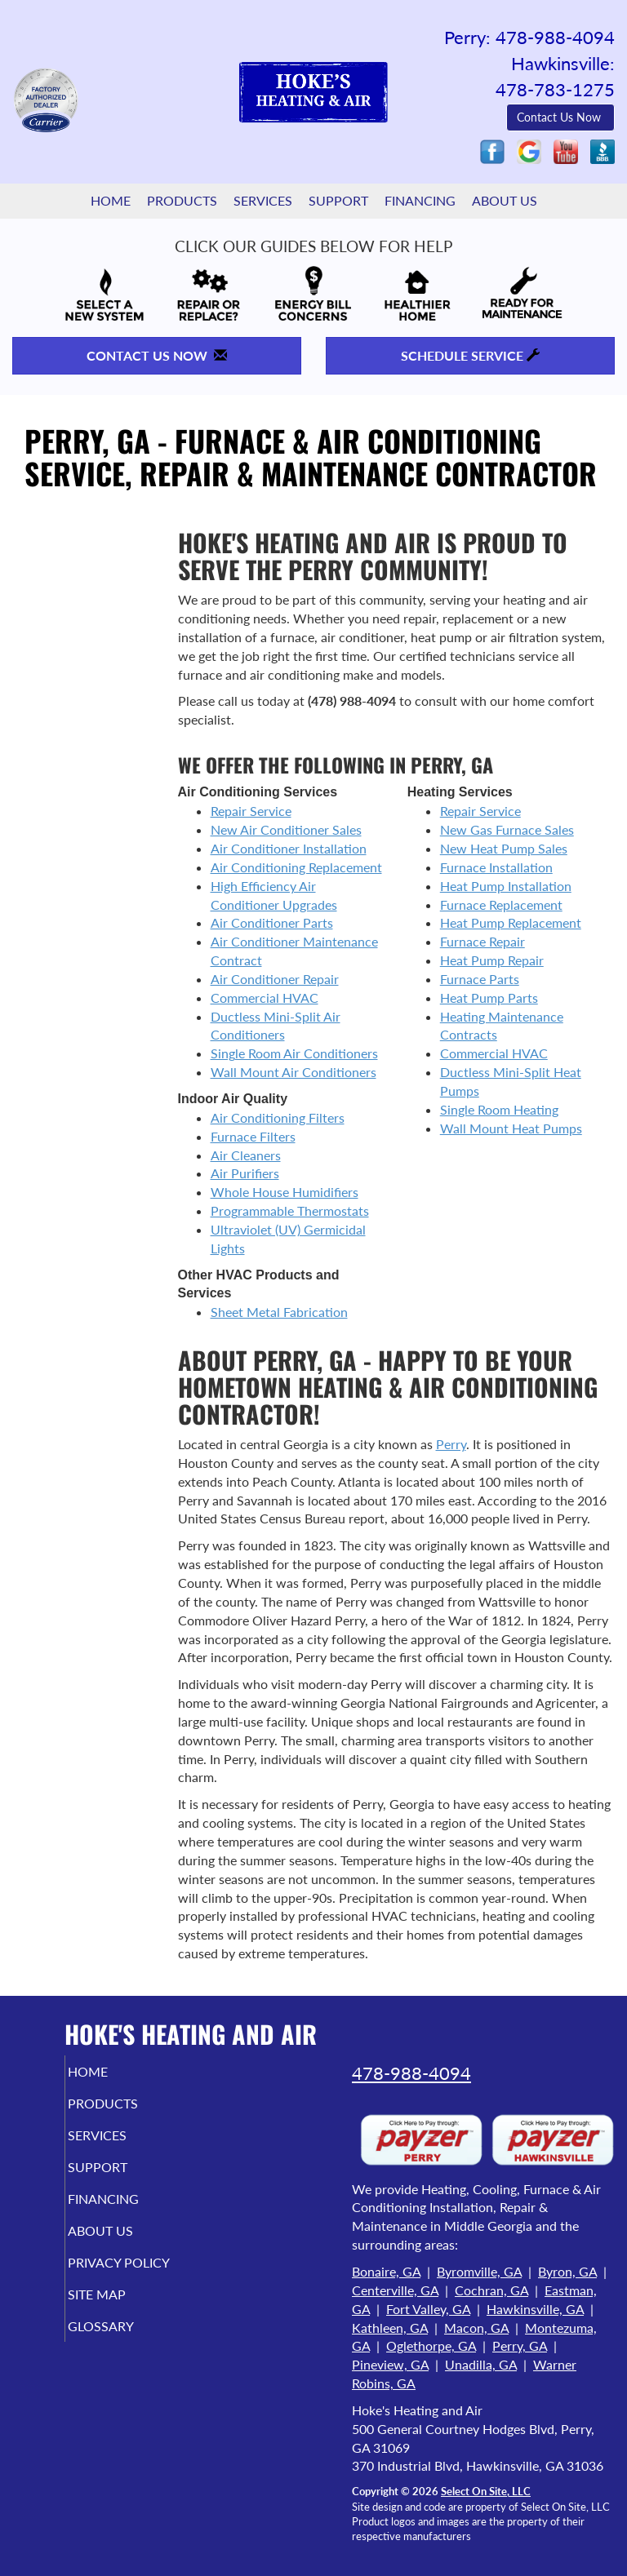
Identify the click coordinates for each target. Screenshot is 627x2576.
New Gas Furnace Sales (507, 829)
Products (182, 200)
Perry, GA (519, 2345)
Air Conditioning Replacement (296, 867)
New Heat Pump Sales (503, 848)
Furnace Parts (479, 979)
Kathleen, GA (390, 2327)
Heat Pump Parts (489, 997)
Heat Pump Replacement (510, 922)
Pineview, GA (390, 2364)
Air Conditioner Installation (289, 848)
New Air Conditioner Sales (286, 829)
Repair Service (251, 810)
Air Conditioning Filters (278, 1117)
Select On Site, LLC (486, 2491)
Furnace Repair (482, 941)
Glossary (123, 2341)
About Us (504, 200)
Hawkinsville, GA (535, 2309)
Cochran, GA (491, 2290)
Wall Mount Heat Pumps (511, 1128)
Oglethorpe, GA (431, 2345)
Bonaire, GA (386, 2271)
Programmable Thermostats (290, 1210)
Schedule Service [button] (470, 355)
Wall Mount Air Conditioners (293, 1072)
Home (111, 200)
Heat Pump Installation (505, 885)
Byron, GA (567, 2271)
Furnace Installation (496, 867)
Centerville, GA (395, 2290)
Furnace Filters (253, 1136)
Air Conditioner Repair (275, 979)
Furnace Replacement (501, 904)
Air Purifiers (245, 1173)
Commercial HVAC (264, 997)
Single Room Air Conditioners (294, 1053)
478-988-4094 (411, 2073)
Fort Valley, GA (428, 2309)
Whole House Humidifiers (284, 1191)
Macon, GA (476, 2327)
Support (338, 200)
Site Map (119, 2309)
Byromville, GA (479, 2271)
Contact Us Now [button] (560, 117)
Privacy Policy (104, 2270)
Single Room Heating (499, 1109)
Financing (420, 200)
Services (262, 200)
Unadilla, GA (481, 2364)
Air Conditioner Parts (272, 922)
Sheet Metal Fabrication (279, 1311)
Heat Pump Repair (492, 960)
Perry (451, 1444)
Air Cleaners (246, 1155)
